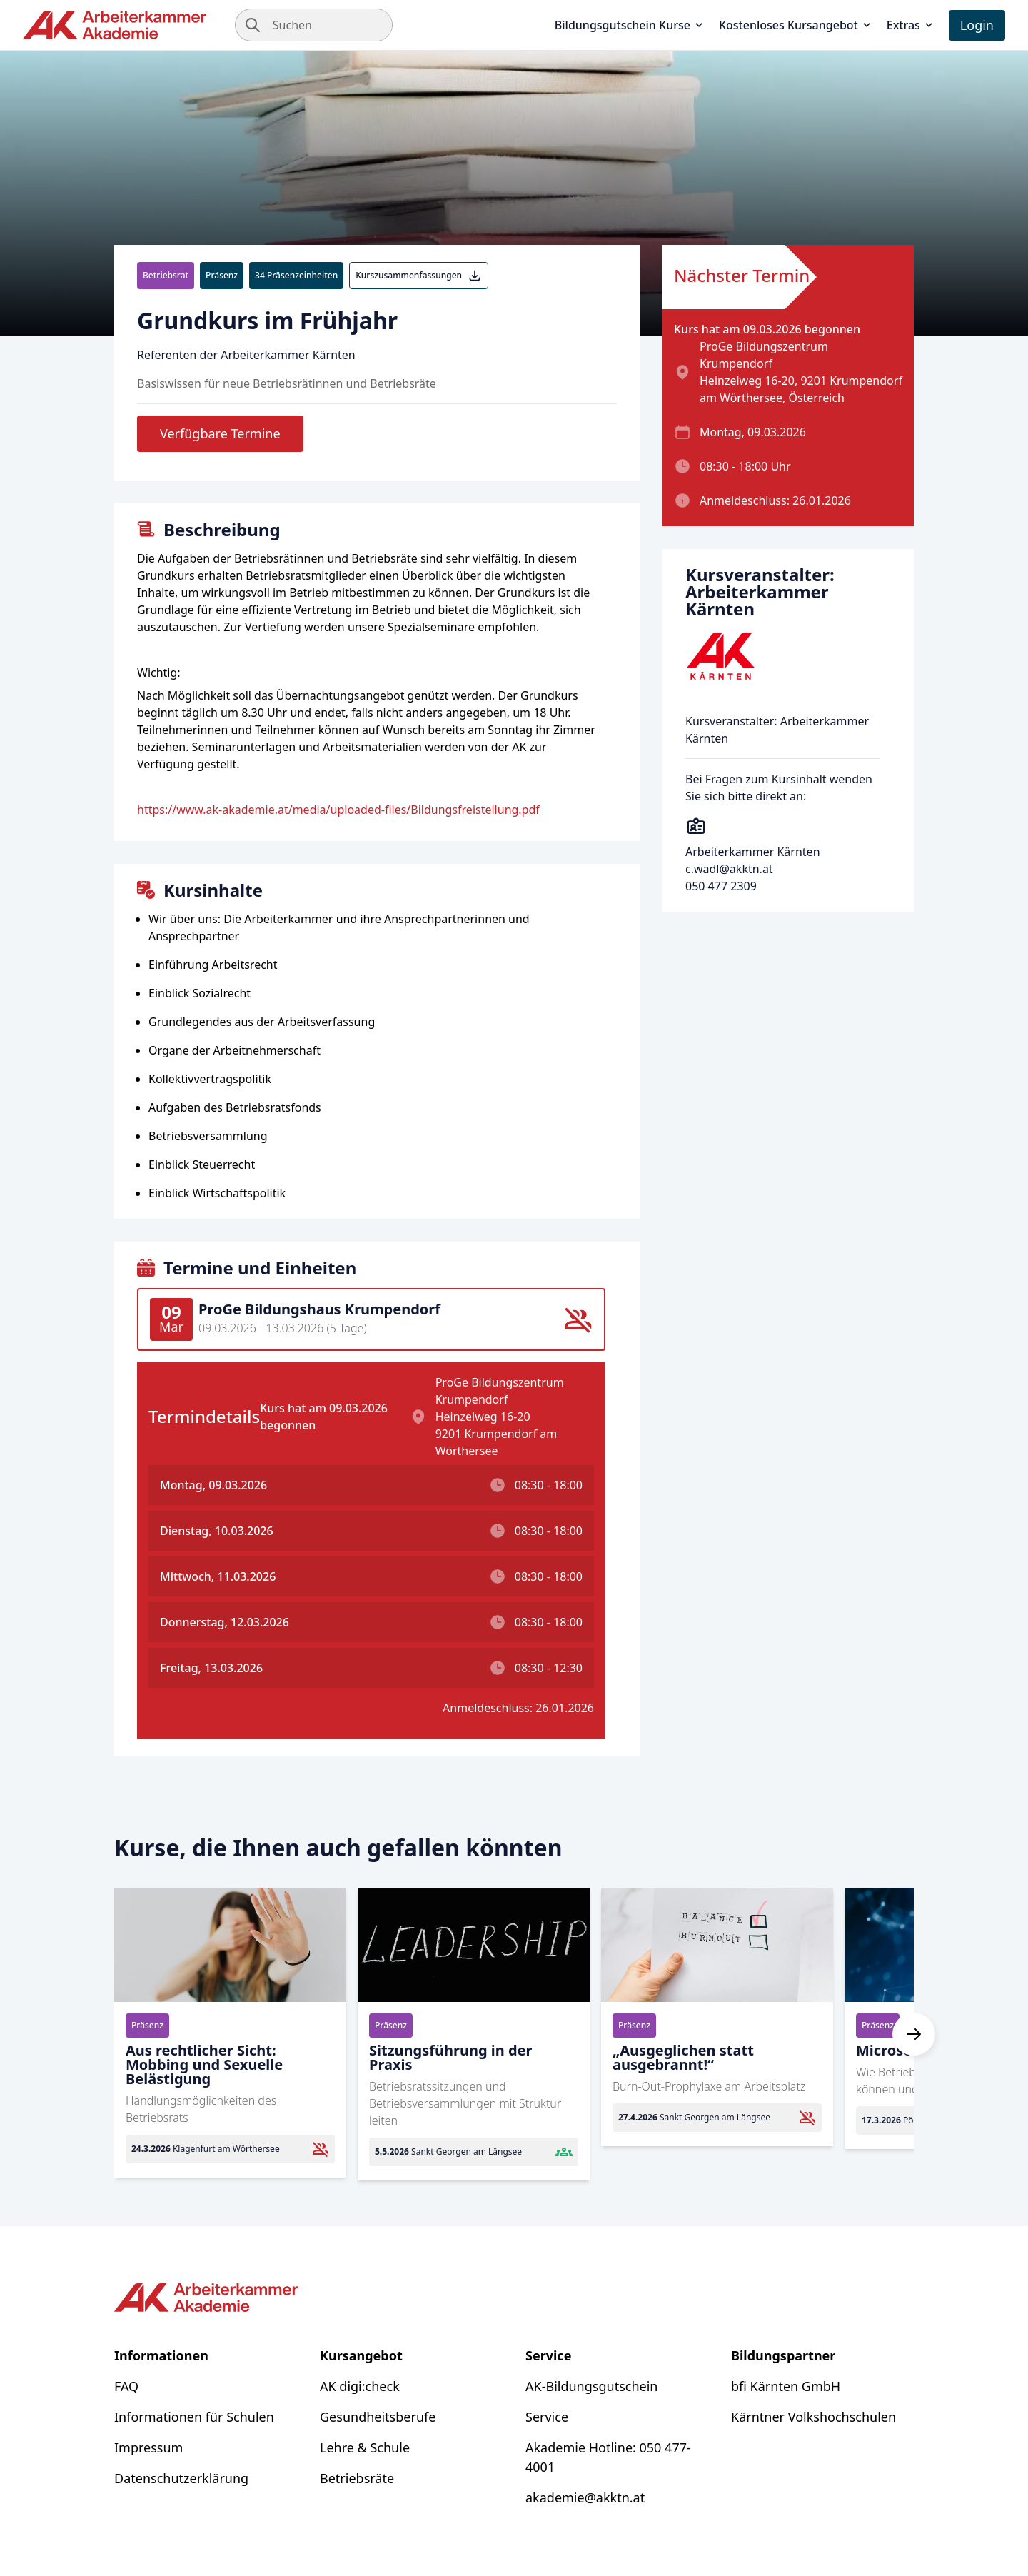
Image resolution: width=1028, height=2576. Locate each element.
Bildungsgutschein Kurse (630, 25)
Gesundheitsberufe (377, 2416)
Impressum (148, 2447)
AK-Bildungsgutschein (591, 2386)
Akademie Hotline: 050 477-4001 (608, 2457)
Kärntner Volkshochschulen (813, 2416)
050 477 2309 (721, 886)
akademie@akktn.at (585, 2497)
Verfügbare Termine (220, 433)
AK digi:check (360, 2386)
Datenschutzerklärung (181, 2478)
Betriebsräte (357, 2478)
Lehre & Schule (365, 2447)
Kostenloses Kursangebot (795, 25)
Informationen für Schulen (194, 2416)
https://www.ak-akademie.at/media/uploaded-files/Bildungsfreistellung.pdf (338, 809)
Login (977, 25)
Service (546, 2416)
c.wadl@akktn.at (729, 869)
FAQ (126, 2386)
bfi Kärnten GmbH (785, 2386)
